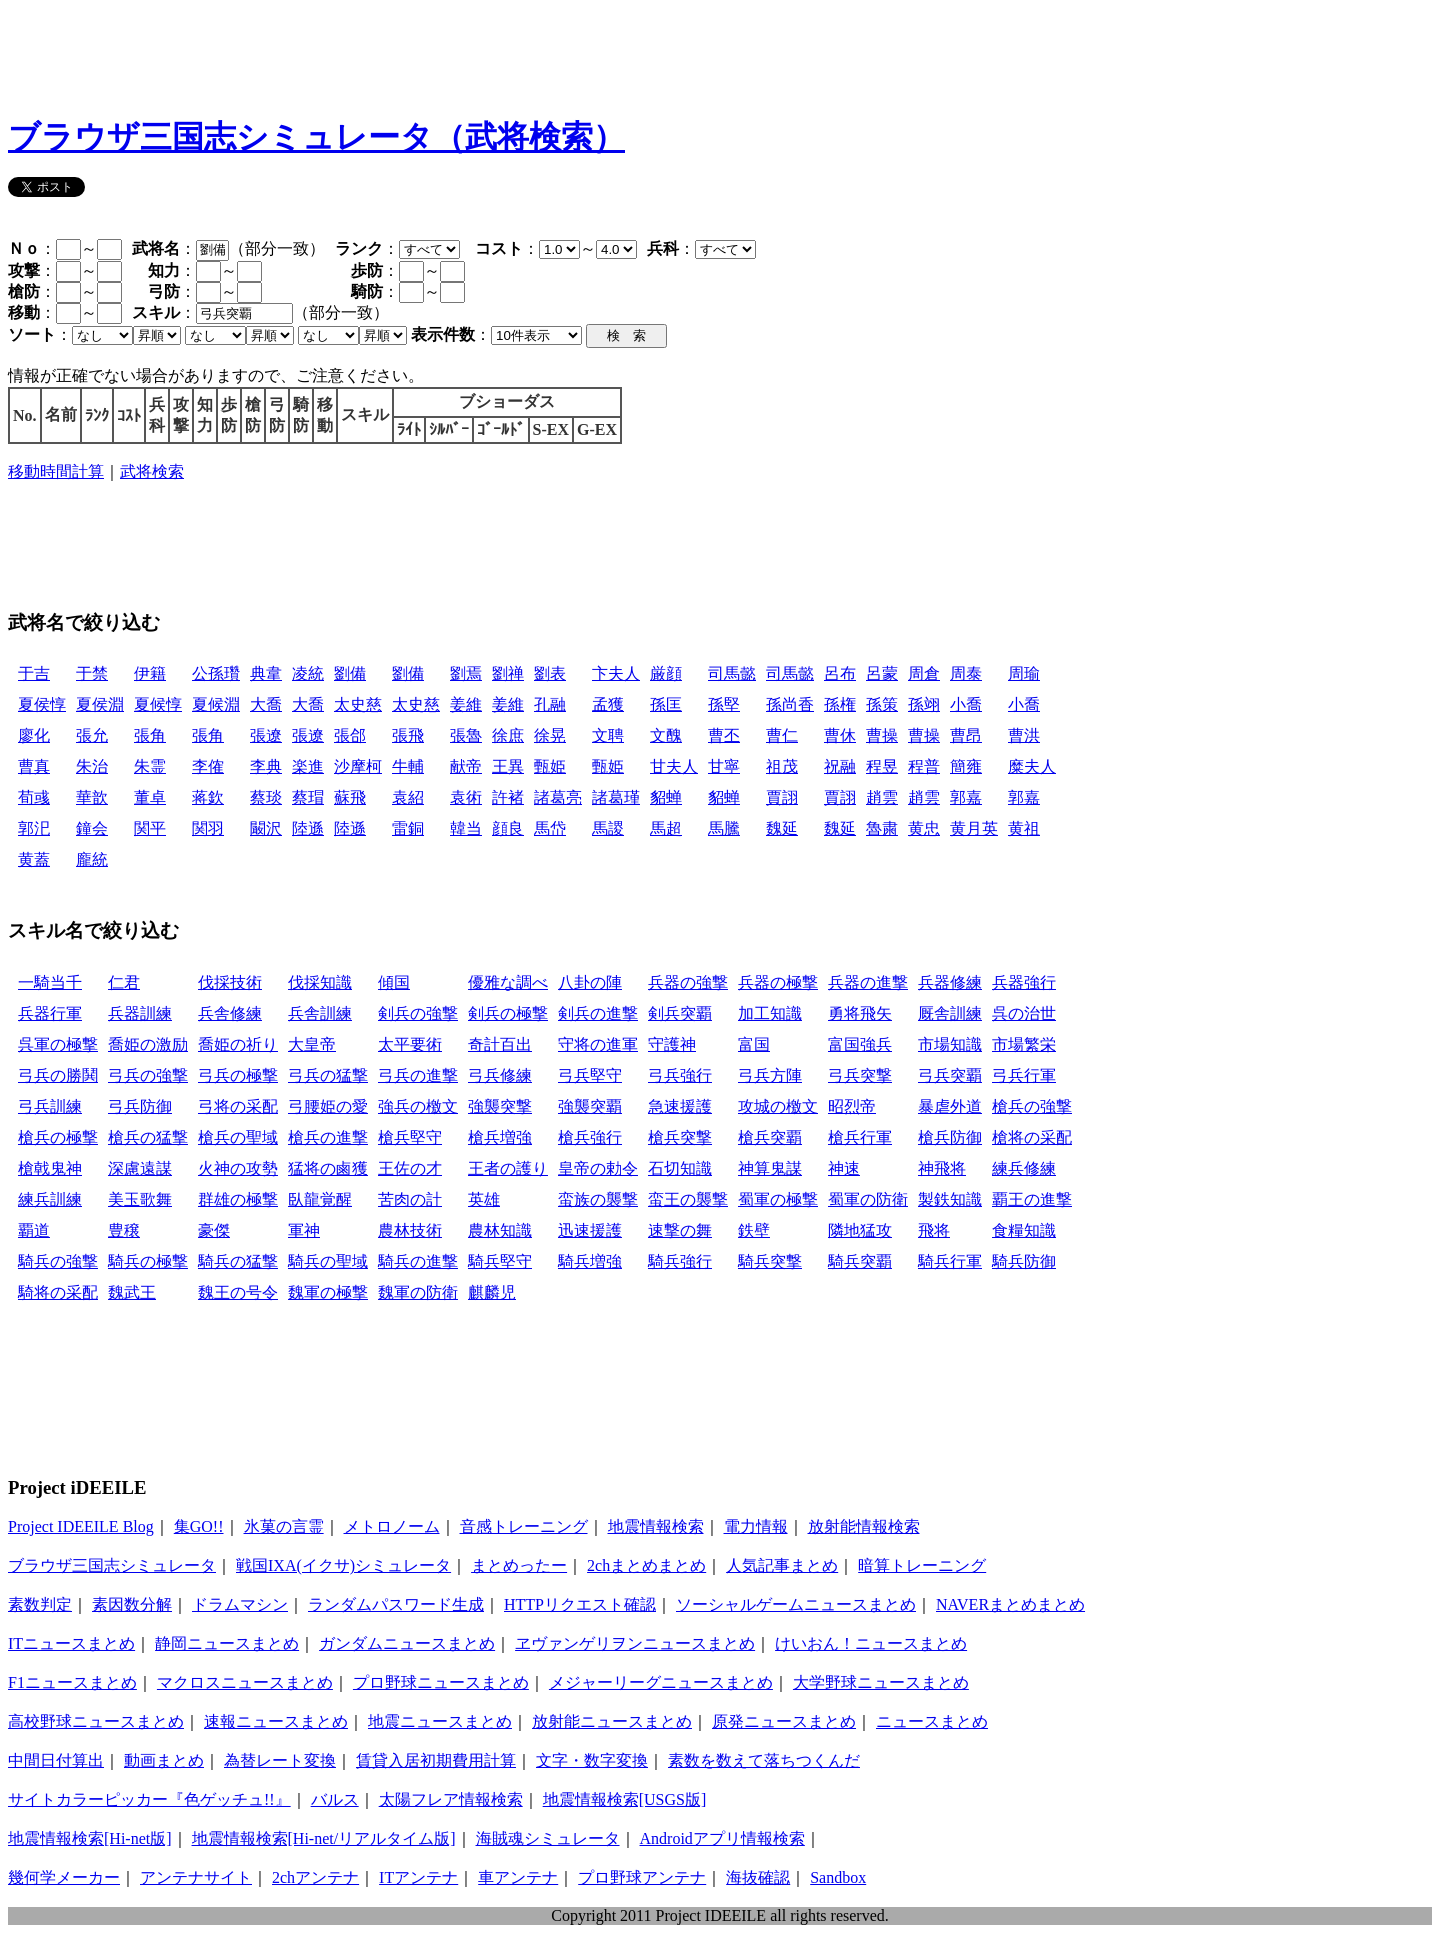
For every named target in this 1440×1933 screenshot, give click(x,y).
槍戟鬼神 (50, 1168)
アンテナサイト (196, 1877)
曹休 (840, 735)
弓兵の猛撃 (328, 1075)
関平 (150, 828)
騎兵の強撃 (58, 1261)
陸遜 (308, 828)
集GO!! (199, 1526)
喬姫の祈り (238, 1044)
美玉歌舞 (140, 1199)
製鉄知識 (950, 1199)
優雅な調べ (508, 982)
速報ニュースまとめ (276, 1721)
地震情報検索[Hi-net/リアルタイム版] (324, 1838)
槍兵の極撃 (58, 1137)
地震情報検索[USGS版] (625, 1799)
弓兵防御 (140, 1106)
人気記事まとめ (782, 1565)
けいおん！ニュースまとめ (871, 1643)
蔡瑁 (308, 797)
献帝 (466, 766)
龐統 (92, 859)
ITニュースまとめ (71, 1643)
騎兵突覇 (860, 1261)
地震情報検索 (656, 1526)
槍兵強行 (590, 1137)
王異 (508, 766)
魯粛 (882, 828)
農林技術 (410, 1230)
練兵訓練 (50, 1199)
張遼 (266, 735)
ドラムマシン (240, 1604)
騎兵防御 (1024, 1261)
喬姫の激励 (148, 1044)
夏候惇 (158, 704)
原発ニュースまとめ (784, 1721)
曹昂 (966, 735)
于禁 (92, 673)
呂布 (840, 673)
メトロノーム (392, 1526)
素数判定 (40, 1604)
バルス (335, 1799)
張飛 (408, 735)
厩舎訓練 (950, 1013)
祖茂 (782, 766)
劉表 (550, 673)
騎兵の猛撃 (238, 1261)
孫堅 (724, 704)
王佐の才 (410, 1168)
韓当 (466, 828)
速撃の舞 (680, 1230)
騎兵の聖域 (328, 1261)
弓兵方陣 (770, 1075)
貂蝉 (666, 797)
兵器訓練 (140, 1013)
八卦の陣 (590, 982)
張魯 (466, 735)
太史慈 (358, 704)
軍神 (304, 1230)
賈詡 (782, 797)
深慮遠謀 (140, 1168)
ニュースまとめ (932, 1721)
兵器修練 (950, 982)
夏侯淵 (100, 704)
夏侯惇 (42, 704)
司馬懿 (732, 673)
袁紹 (408, 797)
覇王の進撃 (1032, 1199)
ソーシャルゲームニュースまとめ (796, 1604)
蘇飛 (350, 797)
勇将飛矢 (860, 1013)
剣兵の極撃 (508, 1013)
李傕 (208, 766)
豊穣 (124, 1230)
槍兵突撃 (680, 1137)
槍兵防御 (950, 1137)
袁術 (466, 797)
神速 (844, 1168)
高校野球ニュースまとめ (96, 1721)
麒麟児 (492, 1292)
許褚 (508, 797)
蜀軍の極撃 (778, 1199)
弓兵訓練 (50, 1106)
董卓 (150, 797)
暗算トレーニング (922, 1565)
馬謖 (608, 828)
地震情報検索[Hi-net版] (90, 1838)
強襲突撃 (500, 1106)
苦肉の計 (410, 1199)
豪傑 (214, 1230)
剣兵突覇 (680, 1013)
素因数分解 (132, 1604)
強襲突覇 (590, 1106)
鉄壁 (754, 1230)
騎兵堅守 (500, 1261)
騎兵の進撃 (418, 1261)
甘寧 (724, 766)
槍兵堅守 (410, 1137)
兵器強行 (1024, 982)
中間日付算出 (56, 1760)
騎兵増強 (590, 1261)
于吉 (34, 673)
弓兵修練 (500, 1075)
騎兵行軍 (950, 1261)
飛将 (934, 1230)
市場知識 (950, 1044)
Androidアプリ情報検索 (722, 1838)
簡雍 (966, 766)
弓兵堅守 (590, 1075)
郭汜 (34, 828)
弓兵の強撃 (148, 1075)
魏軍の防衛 (418, 1292)
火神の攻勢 (238, 1168)
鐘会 (92, 828)
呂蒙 (882, 673)
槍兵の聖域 (238, 1137)
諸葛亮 (558, 797)
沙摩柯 (358, 766)
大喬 (266, 704)
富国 (754, 1044)
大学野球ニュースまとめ (881, 1682)
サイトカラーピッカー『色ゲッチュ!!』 (149, 1799)
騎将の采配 (58, 1292)
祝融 (840, 766)
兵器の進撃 (868, 982)
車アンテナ (518, 1877)
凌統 (308, 673)
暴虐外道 (950, 1106)
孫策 (882, 704)
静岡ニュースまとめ (227, 1643)
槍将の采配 (1032, 1137)
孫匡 (666, 704)
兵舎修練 (230, 1013)
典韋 (266, 673)
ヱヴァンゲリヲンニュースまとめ (635, 1643)
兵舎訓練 (320, 1013)
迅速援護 (590, 1230)
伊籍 (150, 673)
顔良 (508, 828)
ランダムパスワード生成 (396, 1604)
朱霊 (150, 766)
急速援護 (680, 1106)
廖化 (34, 735)
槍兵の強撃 (1032, 1106)
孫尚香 (790, 704)
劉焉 (466, 673)
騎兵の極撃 (148, 1261)
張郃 (350, 735)
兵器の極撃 (778, 982)
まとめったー (519, 1565)
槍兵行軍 (860, 1137)
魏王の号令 (238, 1292)
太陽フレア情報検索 (451, 1799)
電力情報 (756, 1526)
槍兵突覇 (770, 1137)
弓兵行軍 (1024, 1075)
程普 (924, 766)
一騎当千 (50, 982)
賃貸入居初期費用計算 (436, 1760)
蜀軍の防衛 (868, 1199)
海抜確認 (758, 1877)
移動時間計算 (56, 471)
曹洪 (1024, 735)
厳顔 (666, 673)
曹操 (882, 735)
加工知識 (770, 1013)
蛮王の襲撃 (688, 1199)
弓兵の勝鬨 (58, 1075)
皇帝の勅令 (598, 1168)
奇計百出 (500, 1044)
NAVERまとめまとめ (1010, 1604)
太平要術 (410, 1044)
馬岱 (550, 828)
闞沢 (266, 828)
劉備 (350, 673)
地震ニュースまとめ (440, 1721)
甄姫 (550, 766)
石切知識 (680, 1168)
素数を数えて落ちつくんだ (764, 1760)
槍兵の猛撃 (148, 1137)
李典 (266, 766)
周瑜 (1024, 673)
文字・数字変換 (592, 1760)
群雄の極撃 (238, 1199)
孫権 (840, 704)
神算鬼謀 (770, 1168)
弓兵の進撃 (418, 1075)
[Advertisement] (372, 53)
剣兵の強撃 (418, 1013)
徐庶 (508, 735)
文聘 (608, 735)
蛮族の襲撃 (598, 1199)
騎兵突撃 (770, 1261)
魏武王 (132, 1292)
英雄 (484, 1199)
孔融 (550, 704)
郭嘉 (966, 797)
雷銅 (408, 828)
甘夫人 (674, 766)
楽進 (308, 766)
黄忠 (924, 828)
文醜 (666, 735)
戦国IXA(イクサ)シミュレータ (343, 1565)
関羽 (208, 828)
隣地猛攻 (860, 1230)
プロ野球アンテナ (642, 1877)
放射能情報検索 (864, 1526)
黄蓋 (34, 859)
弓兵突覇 (950, 1075)
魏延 (782, 828)
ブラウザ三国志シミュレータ (112, 1565)
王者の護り (508, 1168)
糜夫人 (1032, 766)
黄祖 (1024, 828)
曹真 (34, 766)
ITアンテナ (418, 1877)
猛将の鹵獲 (328, 1168)
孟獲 (608, 704)
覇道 (34, 1230)
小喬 (966, 704)
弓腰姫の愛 (328, 1106)
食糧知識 (1024, 1230)
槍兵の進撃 (328, 1137)
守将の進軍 (598, 1044)
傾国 (394, 982)
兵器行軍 (50, 1013)
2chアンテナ (315, 1877)
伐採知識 (320, 982)
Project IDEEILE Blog (81, 1526)
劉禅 (508, 673)
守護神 (672, 1044)
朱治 (92, 766)
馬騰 (724, 828)
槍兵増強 (500, 1137)
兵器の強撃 (688, 982)
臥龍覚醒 (320, 1199)
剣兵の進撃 (598, 1013)
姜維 (466, 704)
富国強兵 (860, 1044)
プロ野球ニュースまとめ (441, 1682)
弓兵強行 (680, 1075)
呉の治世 (1024, 1013)
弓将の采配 (238, 1106)
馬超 (666, 828)
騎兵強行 (680, 1261)
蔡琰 (266, 797)
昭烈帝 (852, 1106)
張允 (92, 735)
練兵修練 (1024, 1168)
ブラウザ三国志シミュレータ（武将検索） (316, 137)
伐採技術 (230, 982)
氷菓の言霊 (284, 1526)
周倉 (924, 673)
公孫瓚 (216, 673)
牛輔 (408, 766)
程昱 (882, 766)
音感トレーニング (524, 1526)
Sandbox (838, 1877)
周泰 (966, 673)
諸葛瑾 (616, 797)
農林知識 (500, 1230)
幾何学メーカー (64, 1877)
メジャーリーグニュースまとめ (661, 1682)
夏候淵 (216, 704)
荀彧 (34, 797)
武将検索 (152, 471)
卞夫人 (616, 673)
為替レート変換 (280, 1760)
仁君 (124, 982)
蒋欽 (208, 797)
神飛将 (942, 1168)
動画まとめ (164, 1760)
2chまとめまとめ (646, 1565)
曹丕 (724, 735)
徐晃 (550, 735)
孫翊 (924, 704)
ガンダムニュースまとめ (407, 1643)
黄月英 (974, 828)
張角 (150, 735)
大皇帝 (312, 1044)
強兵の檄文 (418, 1106)
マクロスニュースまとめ (245, 1682)
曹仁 (782, 735)
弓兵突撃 (860, 1075)
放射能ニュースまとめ (612, 1721)
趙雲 (882, 797)
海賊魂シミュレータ (548, 1838)
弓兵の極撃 (238, 1075)
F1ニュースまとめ (72, 1682)
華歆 (92, 797)
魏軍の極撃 (328, 1292)
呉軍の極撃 (58, 1044)
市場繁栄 (1024, 1044)
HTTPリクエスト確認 (580, 1604)
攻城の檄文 (778, 1106)
